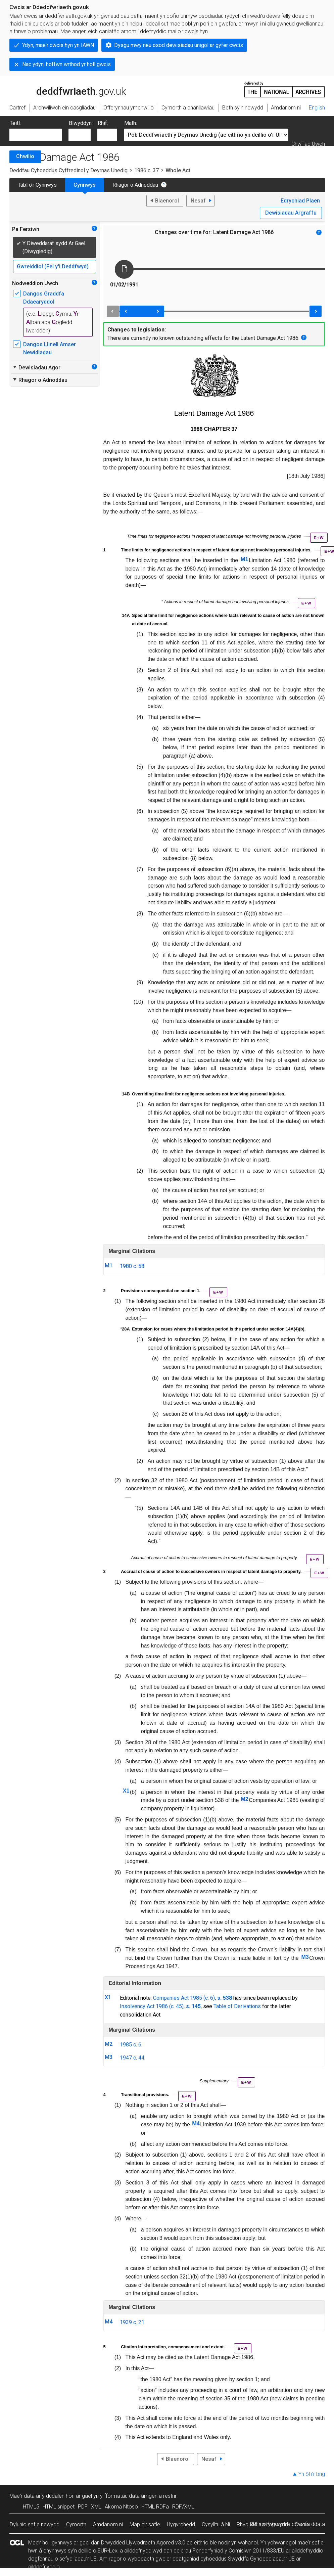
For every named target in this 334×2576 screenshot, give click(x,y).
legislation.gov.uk (62, 89)
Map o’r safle (145, 2524)
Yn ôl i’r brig (311, 2474)
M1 (244, 559)
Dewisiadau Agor (36, 367)
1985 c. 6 (130, 2044)
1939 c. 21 (132, 2322)
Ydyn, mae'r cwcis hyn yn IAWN (58, 45)
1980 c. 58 (132, 1266)
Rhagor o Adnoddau (135, 185)
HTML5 (31, 2506)
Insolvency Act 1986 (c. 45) (152, 2006)
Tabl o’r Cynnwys (37, 185)
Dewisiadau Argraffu (291, 213)
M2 (244, 1799)
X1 (126, 1791)
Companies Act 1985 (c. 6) (184, 1998)
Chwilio (25, 156)
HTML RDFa (155, 2506)
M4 (195, 2123)
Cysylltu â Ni (216, 2524)
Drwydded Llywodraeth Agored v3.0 (143, 2542)
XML (96, 2506)
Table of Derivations (237, 2006)
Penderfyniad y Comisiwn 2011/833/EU (238, 2550)
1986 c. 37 (146, 170)
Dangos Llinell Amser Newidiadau (49, 348)
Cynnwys (85, 185)
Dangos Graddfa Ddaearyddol (43, 297)
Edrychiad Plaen (300, 200)
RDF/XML (183, 2506)
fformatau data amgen (130, 2496)
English (317, 107)
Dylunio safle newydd (34, 2524)
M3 (304, 1957)
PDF (83, 2506)
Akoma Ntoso (121, 2506)
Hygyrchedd (181, 2524)
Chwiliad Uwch (308, 144)
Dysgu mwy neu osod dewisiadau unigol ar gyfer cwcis (178, 45)
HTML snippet (59, 2506)
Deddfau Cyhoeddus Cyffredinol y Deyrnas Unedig (68, 170)
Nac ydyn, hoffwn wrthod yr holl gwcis (66, 64)
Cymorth (76, 2524)
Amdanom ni (108, 2524)
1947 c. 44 (132, 2057)
